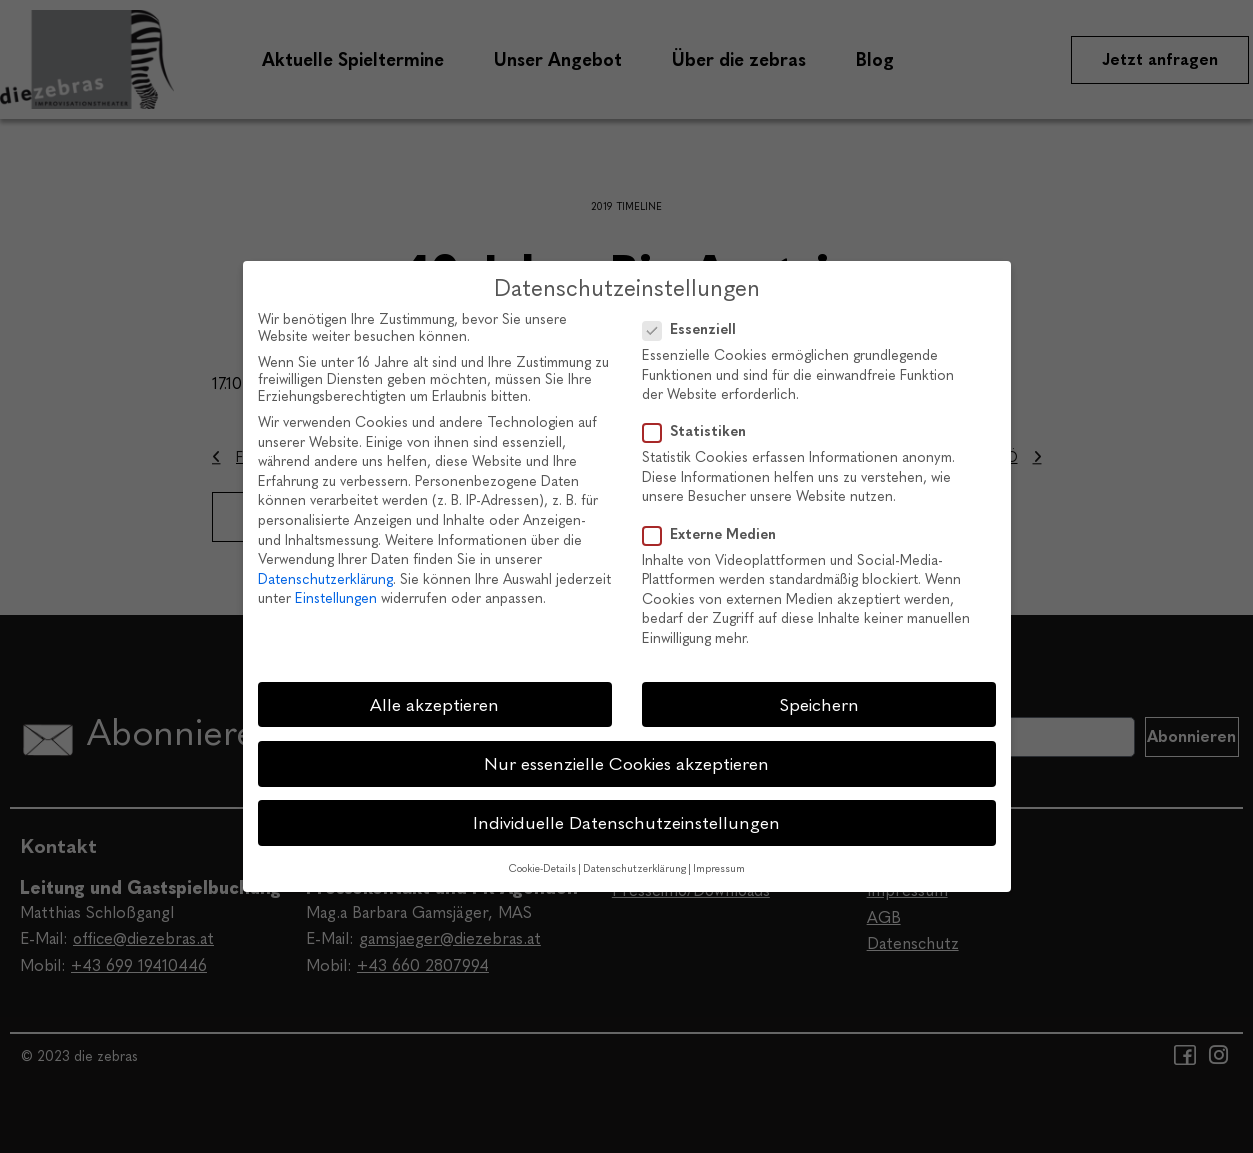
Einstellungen (336, 598)
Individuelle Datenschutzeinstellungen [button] (626, 822)
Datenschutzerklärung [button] (634, 868)
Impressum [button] (719, 868)
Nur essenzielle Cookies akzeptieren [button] (626, 763)
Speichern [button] (819, 704)
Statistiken (700, 431)
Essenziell (695, 329)
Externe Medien (715, 534)
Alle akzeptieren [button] (434, 704)
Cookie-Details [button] (542, 868)
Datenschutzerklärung (325, 579)
